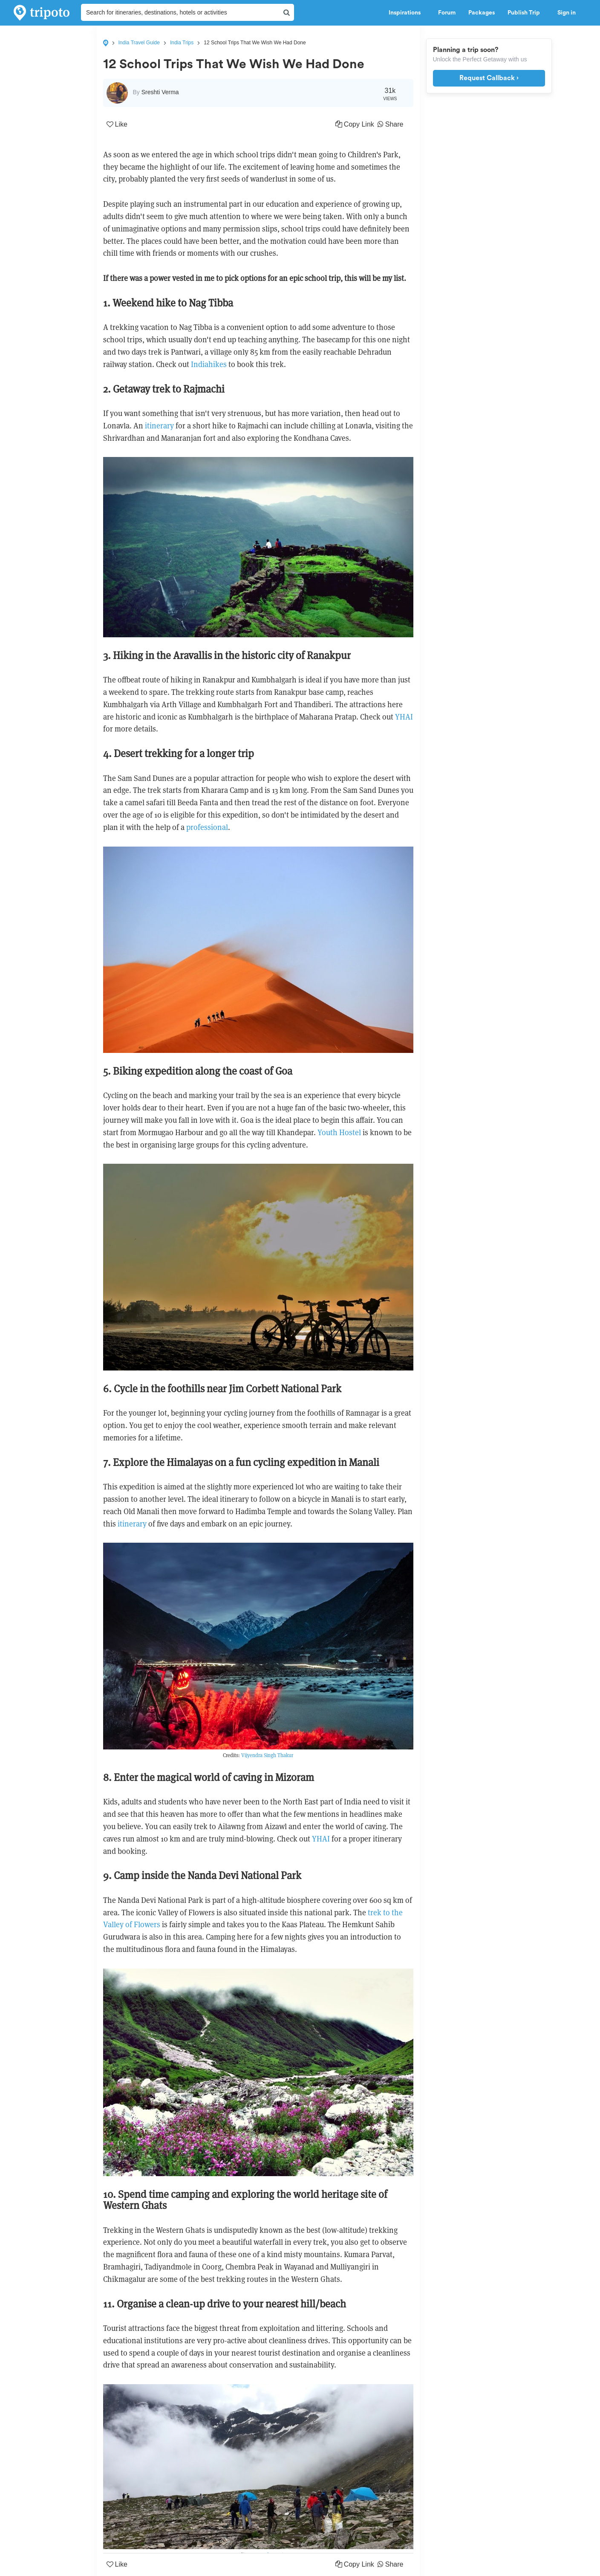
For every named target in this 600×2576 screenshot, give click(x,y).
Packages (481, 13)
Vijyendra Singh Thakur (267, 1755)
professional (207, 827)
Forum (447, 13)
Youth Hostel (339, 1132)
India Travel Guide (139, 43)
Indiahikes (209, 364)
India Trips (181, 43)
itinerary (160, 426)
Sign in (566, 13)
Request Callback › (489, 78)
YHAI (404, 717)
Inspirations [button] (407, 13)
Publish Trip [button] (526, 13)
